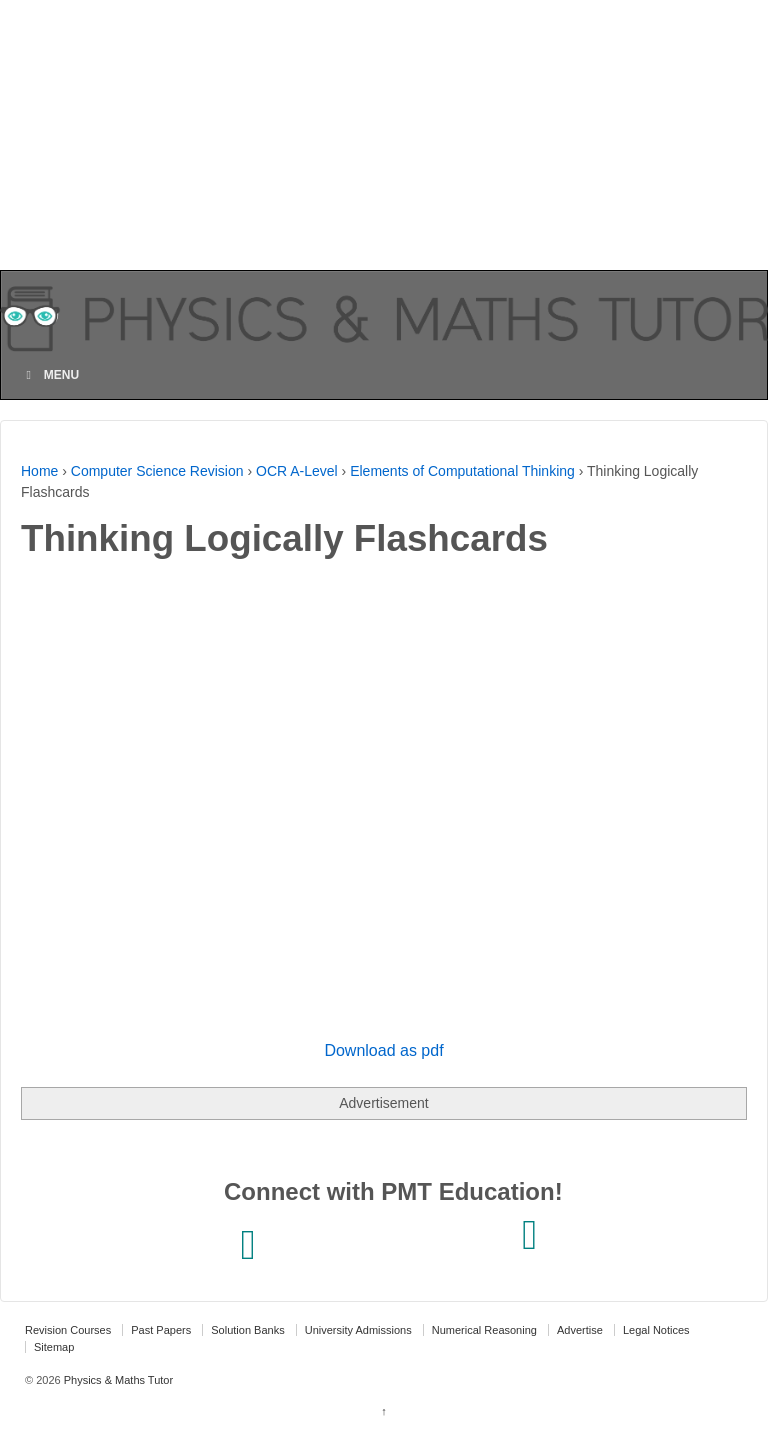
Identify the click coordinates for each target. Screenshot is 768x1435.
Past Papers (161, 1330)
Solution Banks (247, 1330)
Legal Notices (656, 1330)
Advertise (580, 1330)
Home (39, 471)
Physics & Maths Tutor (117, 1380)
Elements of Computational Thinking (462, 471)
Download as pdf (383, 1050)
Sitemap (54, 1347)
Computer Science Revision (157, 471)
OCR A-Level (297, 471)
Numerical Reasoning (484, 1330)
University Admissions (358, 1330)
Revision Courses (68, 1330)
